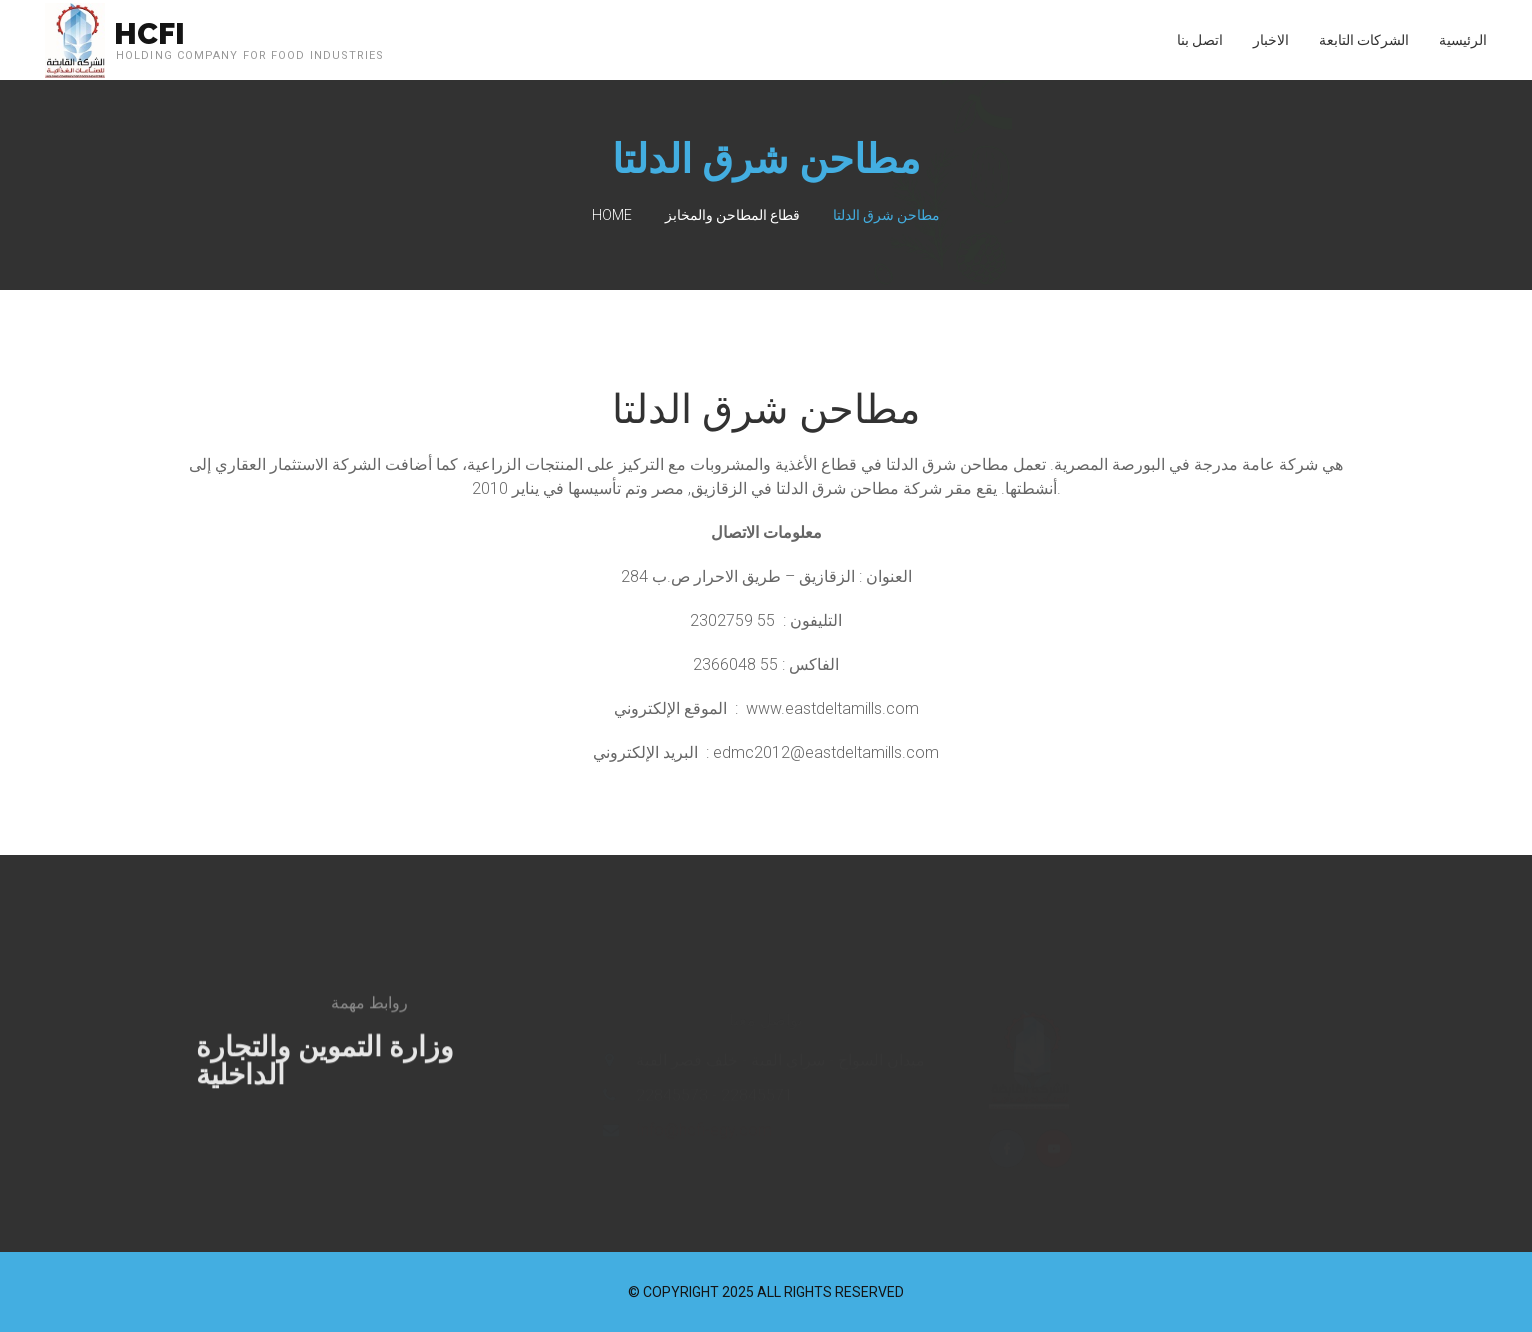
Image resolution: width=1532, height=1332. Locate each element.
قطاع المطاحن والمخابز (732, 215)
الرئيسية (1463, 40)
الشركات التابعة (1364, 40)
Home (612, 215)
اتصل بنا (1200, 40)
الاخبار (1271, 40)
